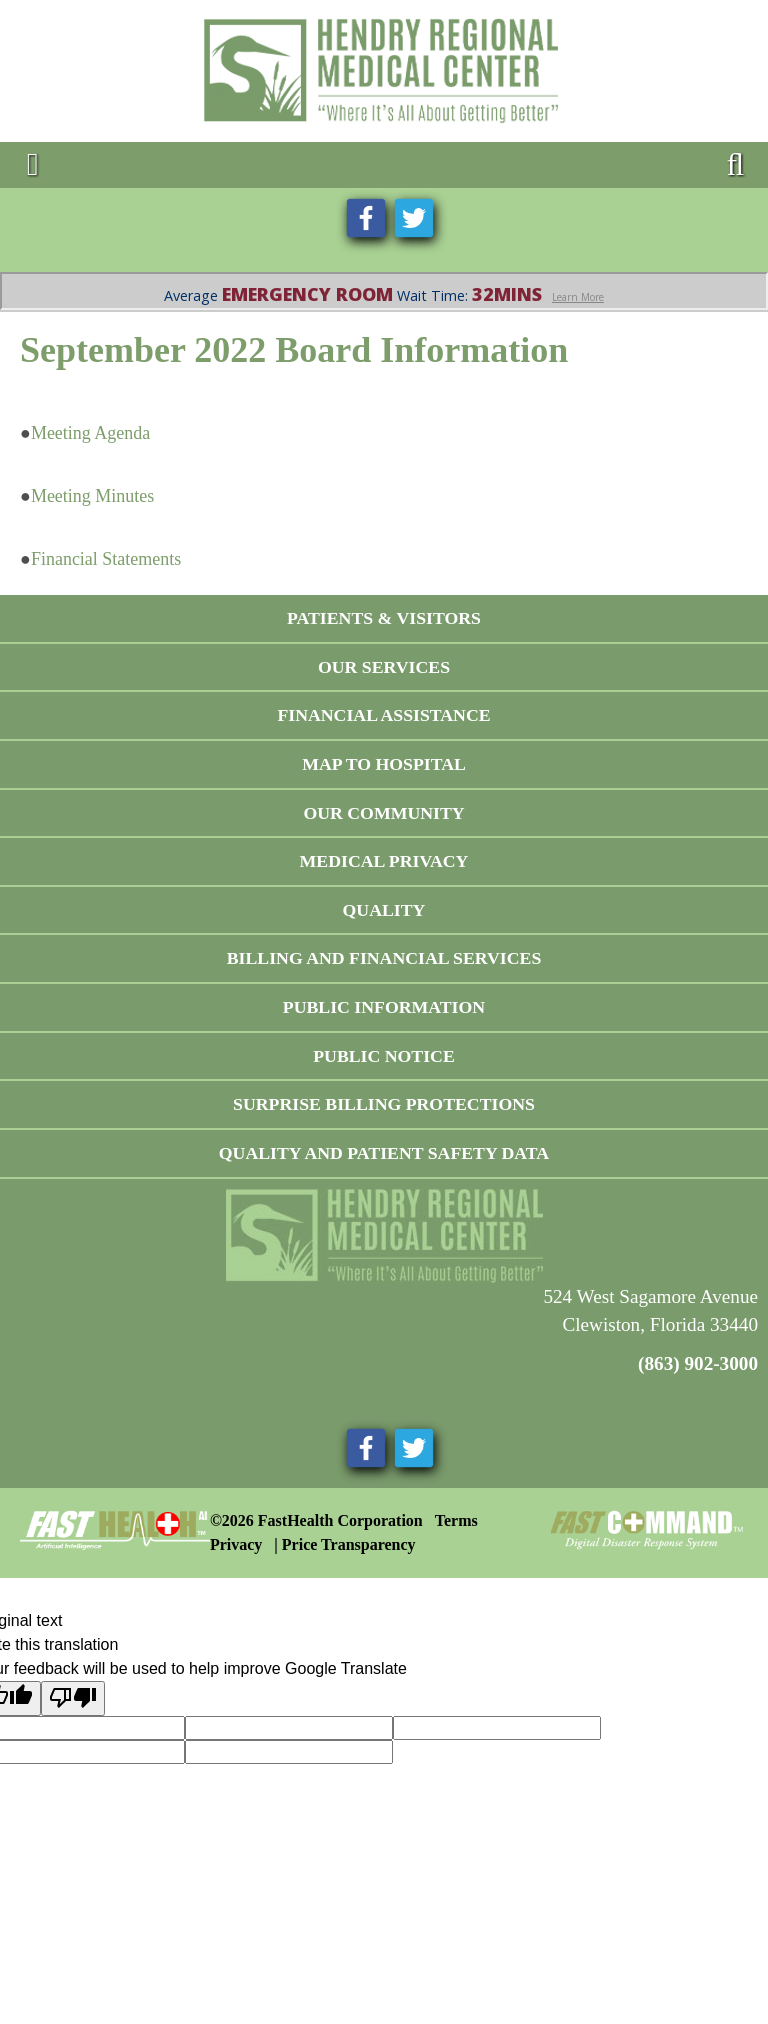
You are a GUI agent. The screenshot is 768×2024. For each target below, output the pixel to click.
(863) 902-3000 (698, 1363)
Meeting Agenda (90, 433)
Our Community (383, 813)
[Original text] (497, 1728)
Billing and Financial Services (384, 958)
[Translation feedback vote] (289, 1752)
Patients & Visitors (384, 618)
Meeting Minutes (93, 496)
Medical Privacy (384, 861)
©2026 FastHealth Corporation (316, 1520)
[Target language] (289, 1728)
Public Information (384, 1007)
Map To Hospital (384, 764)
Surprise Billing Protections (384, 1104)
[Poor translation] (73, 1698)
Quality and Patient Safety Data (384, 1153)
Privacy (236, 1544)
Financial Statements (106, 559)
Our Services (384, 667)
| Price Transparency (344, 1544)
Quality (384, 910)
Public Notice (384, 1056)
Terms (456, 1520)
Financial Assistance (383, 715)
